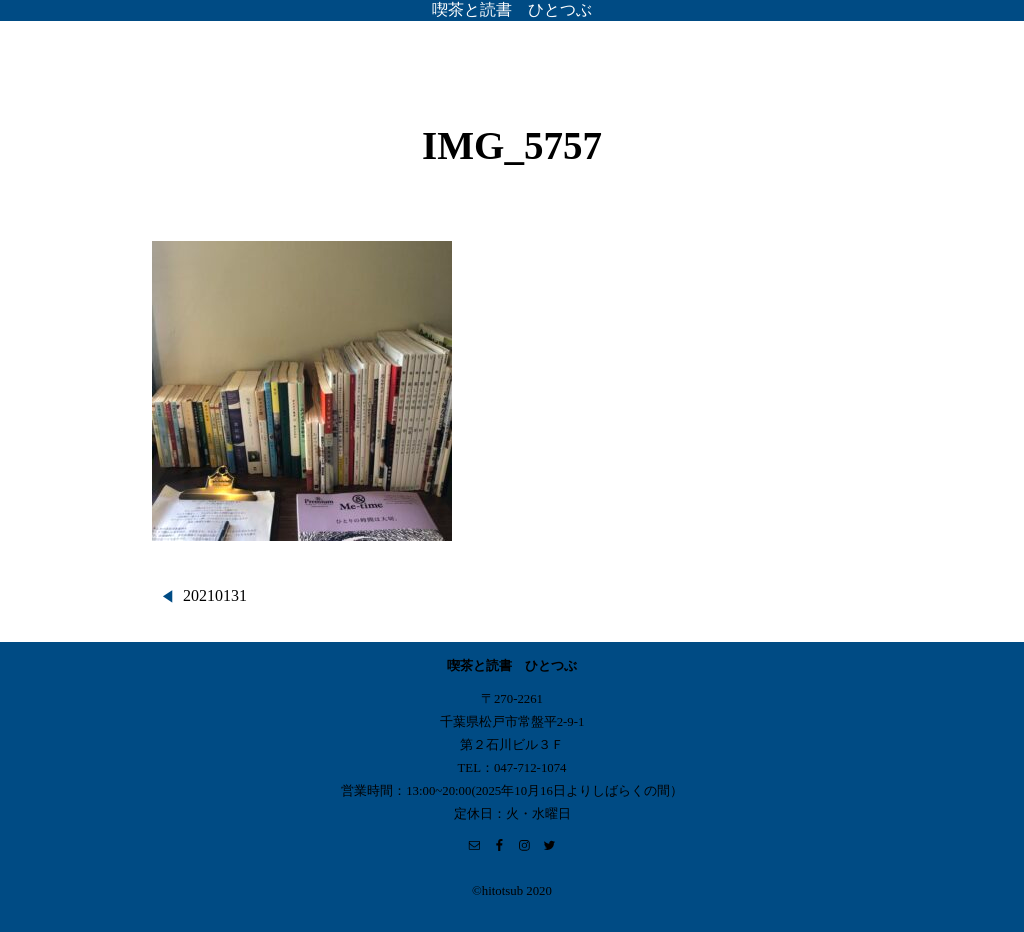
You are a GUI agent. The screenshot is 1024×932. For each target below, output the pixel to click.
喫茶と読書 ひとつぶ (512, 9)
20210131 (215, 595)
